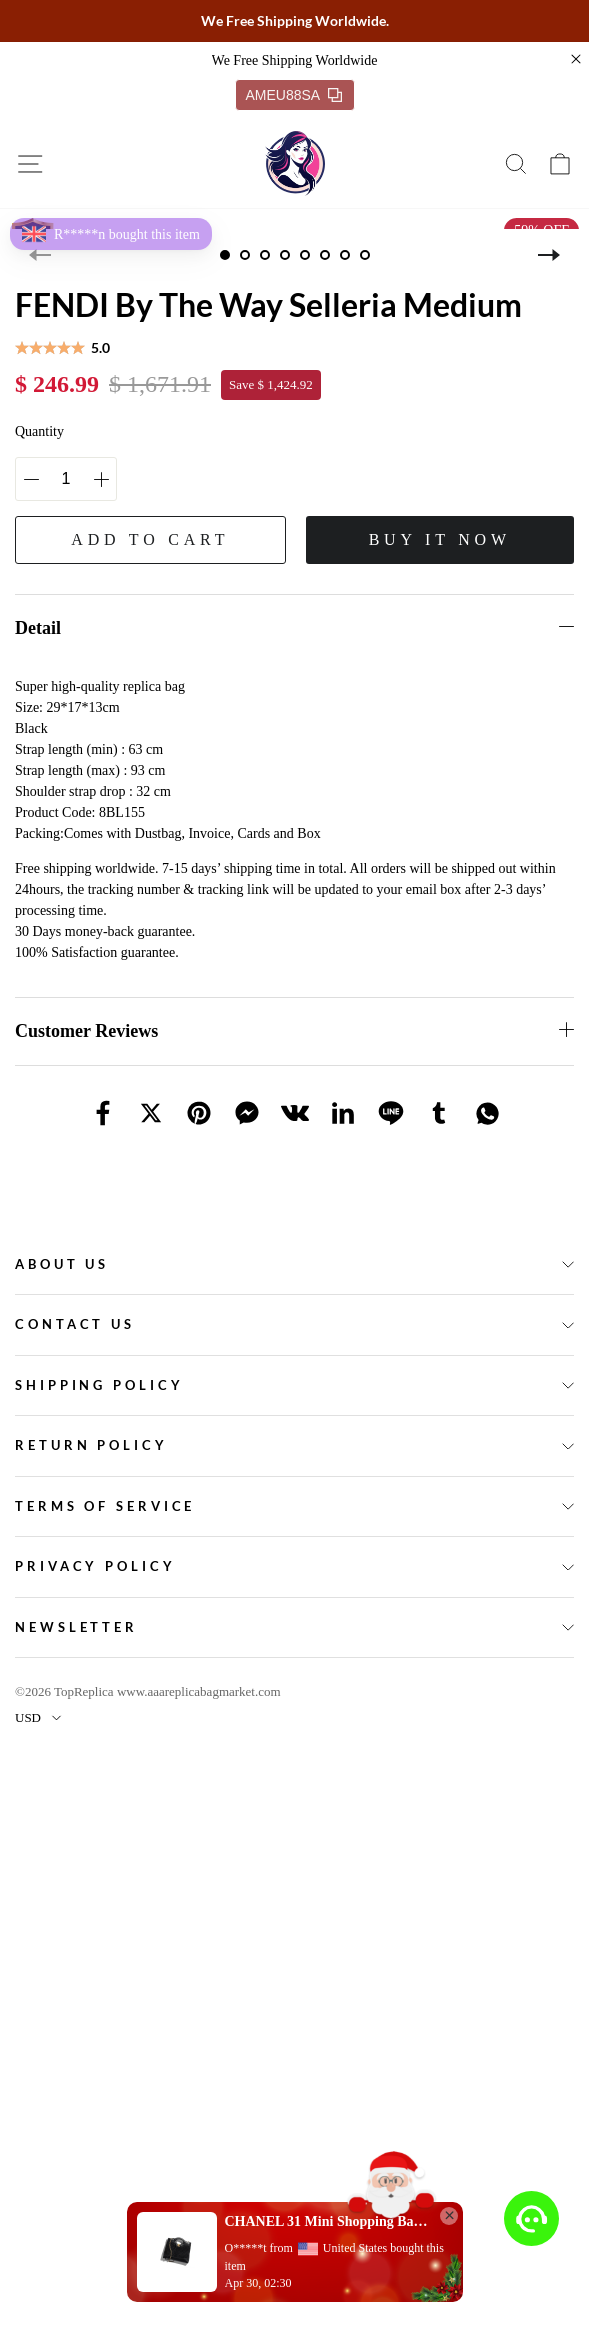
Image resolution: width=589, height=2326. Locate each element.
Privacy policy (95, 1566)
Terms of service (105, 1506)
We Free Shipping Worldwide (295, 60)
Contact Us (75, 1324)
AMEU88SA (294, 95)
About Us (62, 1264)
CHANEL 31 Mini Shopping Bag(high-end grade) (327, 2221)
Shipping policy (99, 1385)
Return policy (91, 1445)
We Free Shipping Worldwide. (295, 20)
